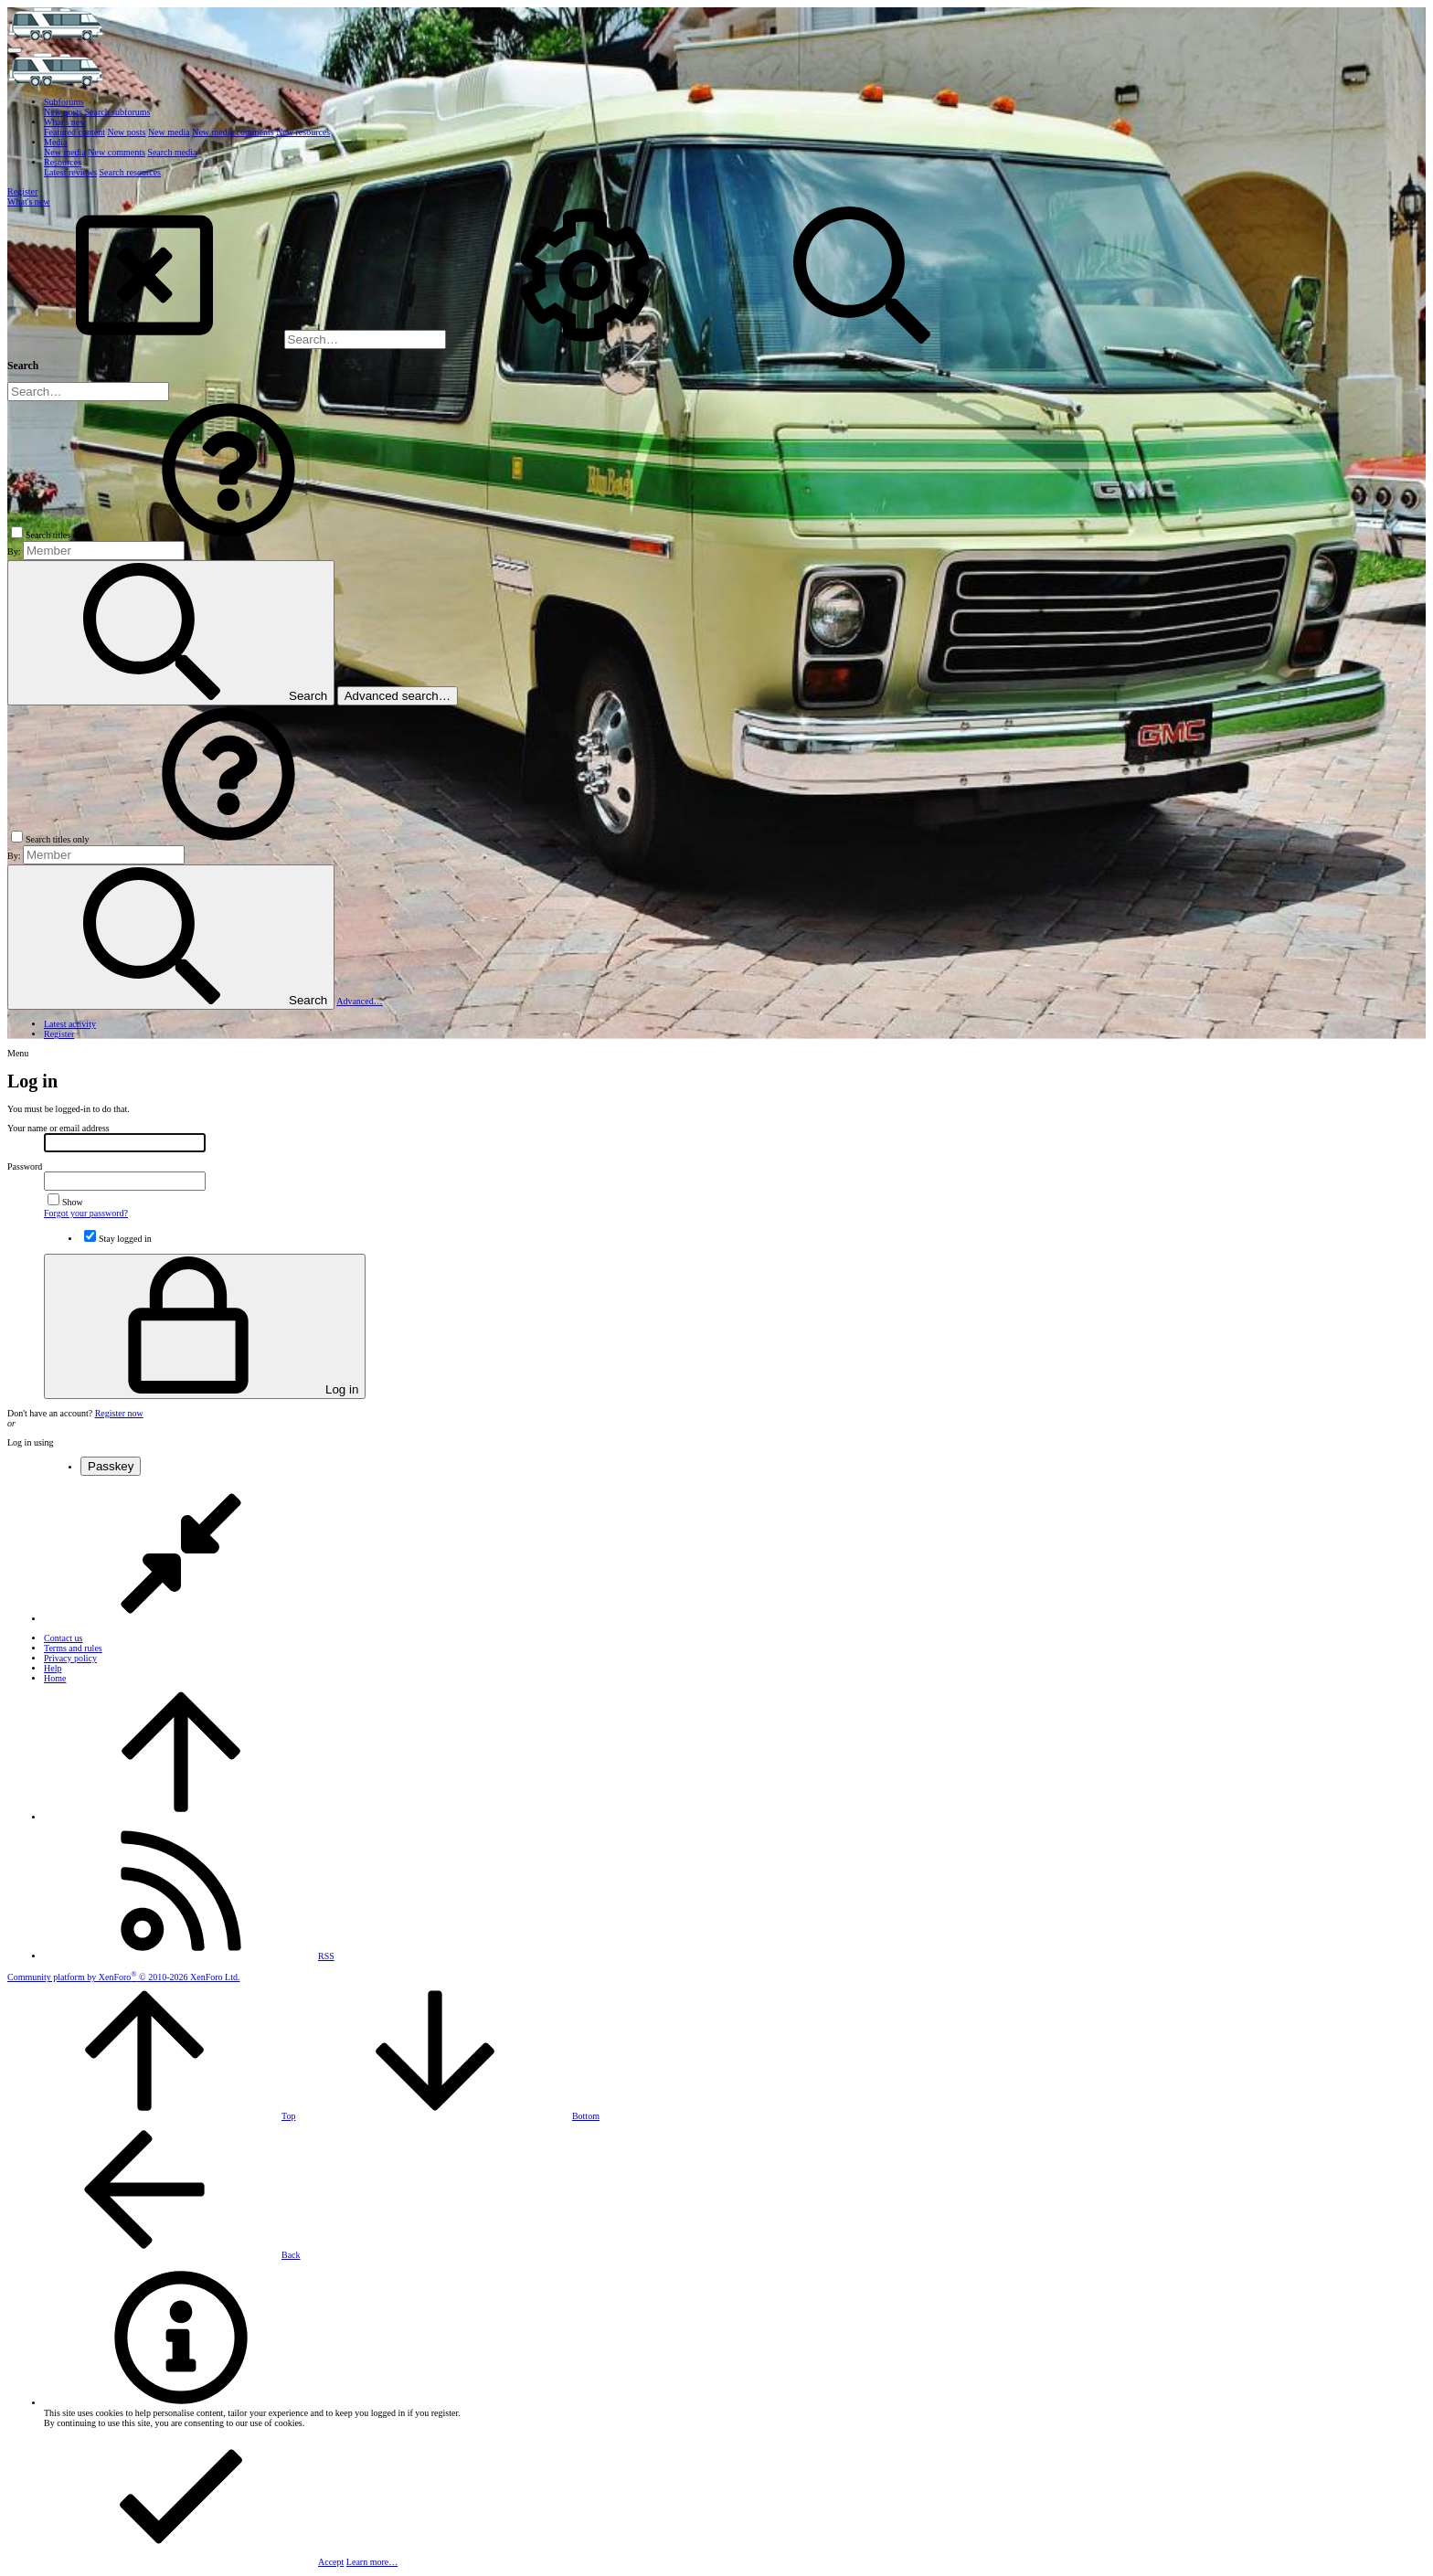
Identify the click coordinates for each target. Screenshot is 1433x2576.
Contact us (63, 1638)
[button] (14, 50)
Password (24, 1166)
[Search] (365, 339)
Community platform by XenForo (123, 1977)
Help (52, 1668)
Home (55, 1678)
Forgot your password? (86, 1213)
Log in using (30, 1442)
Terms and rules (73, 1648)
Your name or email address (58, 1128)
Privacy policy (70, 1658)
